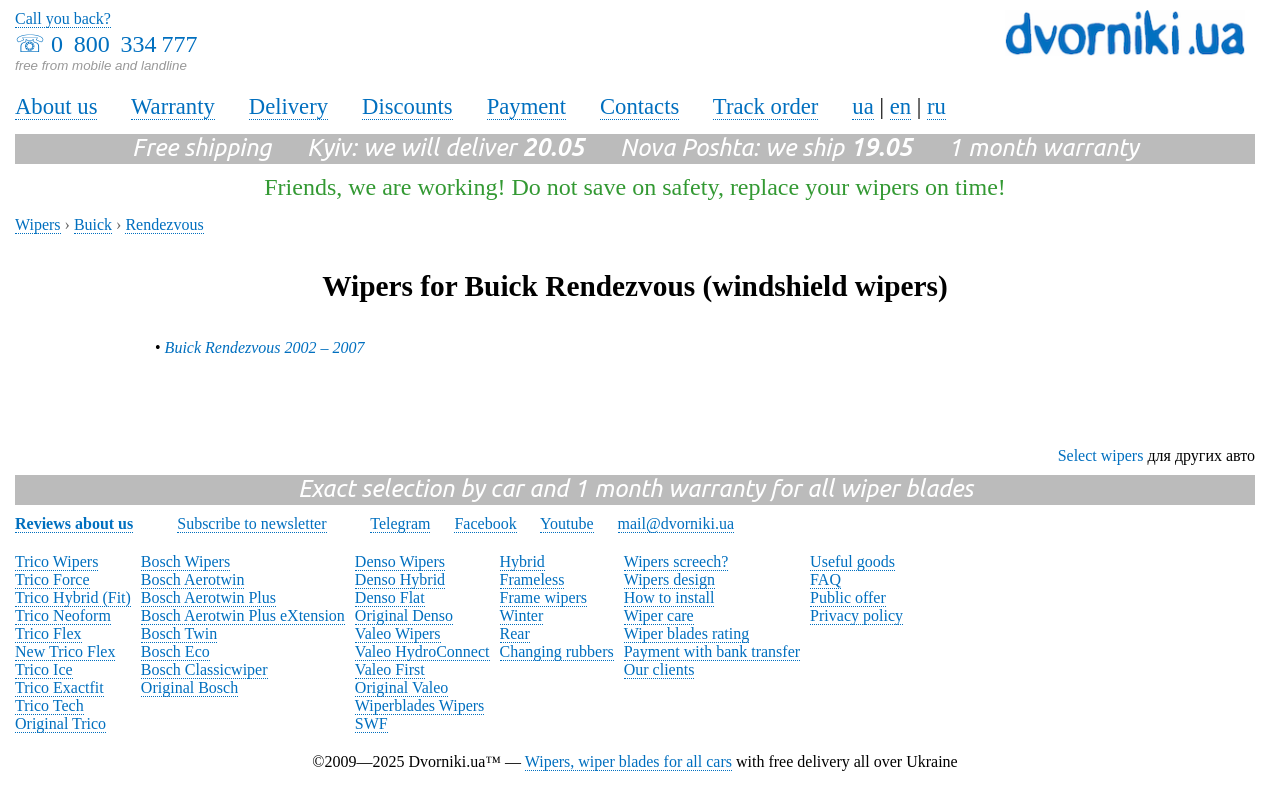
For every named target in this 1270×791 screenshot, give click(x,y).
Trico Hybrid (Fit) (73, 597)
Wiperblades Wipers (419, 705)
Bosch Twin (179, 633)
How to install (669, 597)
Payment (526, 106)
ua (862, 106)
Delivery (288, 106)
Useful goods (852, 561)
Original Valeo (401, 687)
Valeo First (390, 669)
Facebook (485, 523)
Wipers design (669, 579)
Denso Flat (390, 597)
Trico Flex (48, 633)
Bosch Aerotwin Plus (208, 597)
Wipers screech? (676, 561)
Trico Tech (49, 705)
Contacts (639, 106)
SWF (371, 723)
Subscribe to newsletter (251, 523)
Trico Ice (44, 669)
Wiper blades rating (687, 633)
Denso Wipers (400, 561)
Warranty (173, 106)
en (900, 106)
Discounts (407, 106)
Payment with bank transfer (712, 651)
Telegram (400, 523)
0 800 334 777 (124, 44)
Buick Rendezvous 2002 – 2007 (265, 347)
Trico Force (52, 579)
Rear (515, 633)
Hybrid (522, 561)
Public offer (848, 597)
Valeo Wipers (398, 633)
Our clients (659, 669)
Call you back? (63, 18)
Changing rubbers (557, 651)
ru (936, 106)
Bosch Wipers (185, 561)
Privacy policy (856, 615)
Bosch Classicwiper (204, 669)
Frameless (532, 579)
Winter (522, 615)
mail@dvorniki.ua (676, 523)
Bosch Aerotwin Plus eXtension (243, 615)
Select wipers (1101, 455)
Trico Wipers (56, 561)
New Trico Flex (65, 651)
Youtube (567, 523)
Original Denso (404, 615)
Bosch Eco (175, 651)
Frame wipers (544, 597)
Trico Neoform (63, 615)
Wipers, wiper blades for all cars (628, 761)
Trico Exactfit (59, 687)
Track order (766, 106)
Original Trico (60, 723)
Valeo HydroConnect (422, 651)
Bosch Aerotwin (193, 579)
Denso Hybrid (400, 579)
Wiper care (659, 615)
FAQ (825, 579)
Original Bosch (189, 687)
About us (56, 106)
